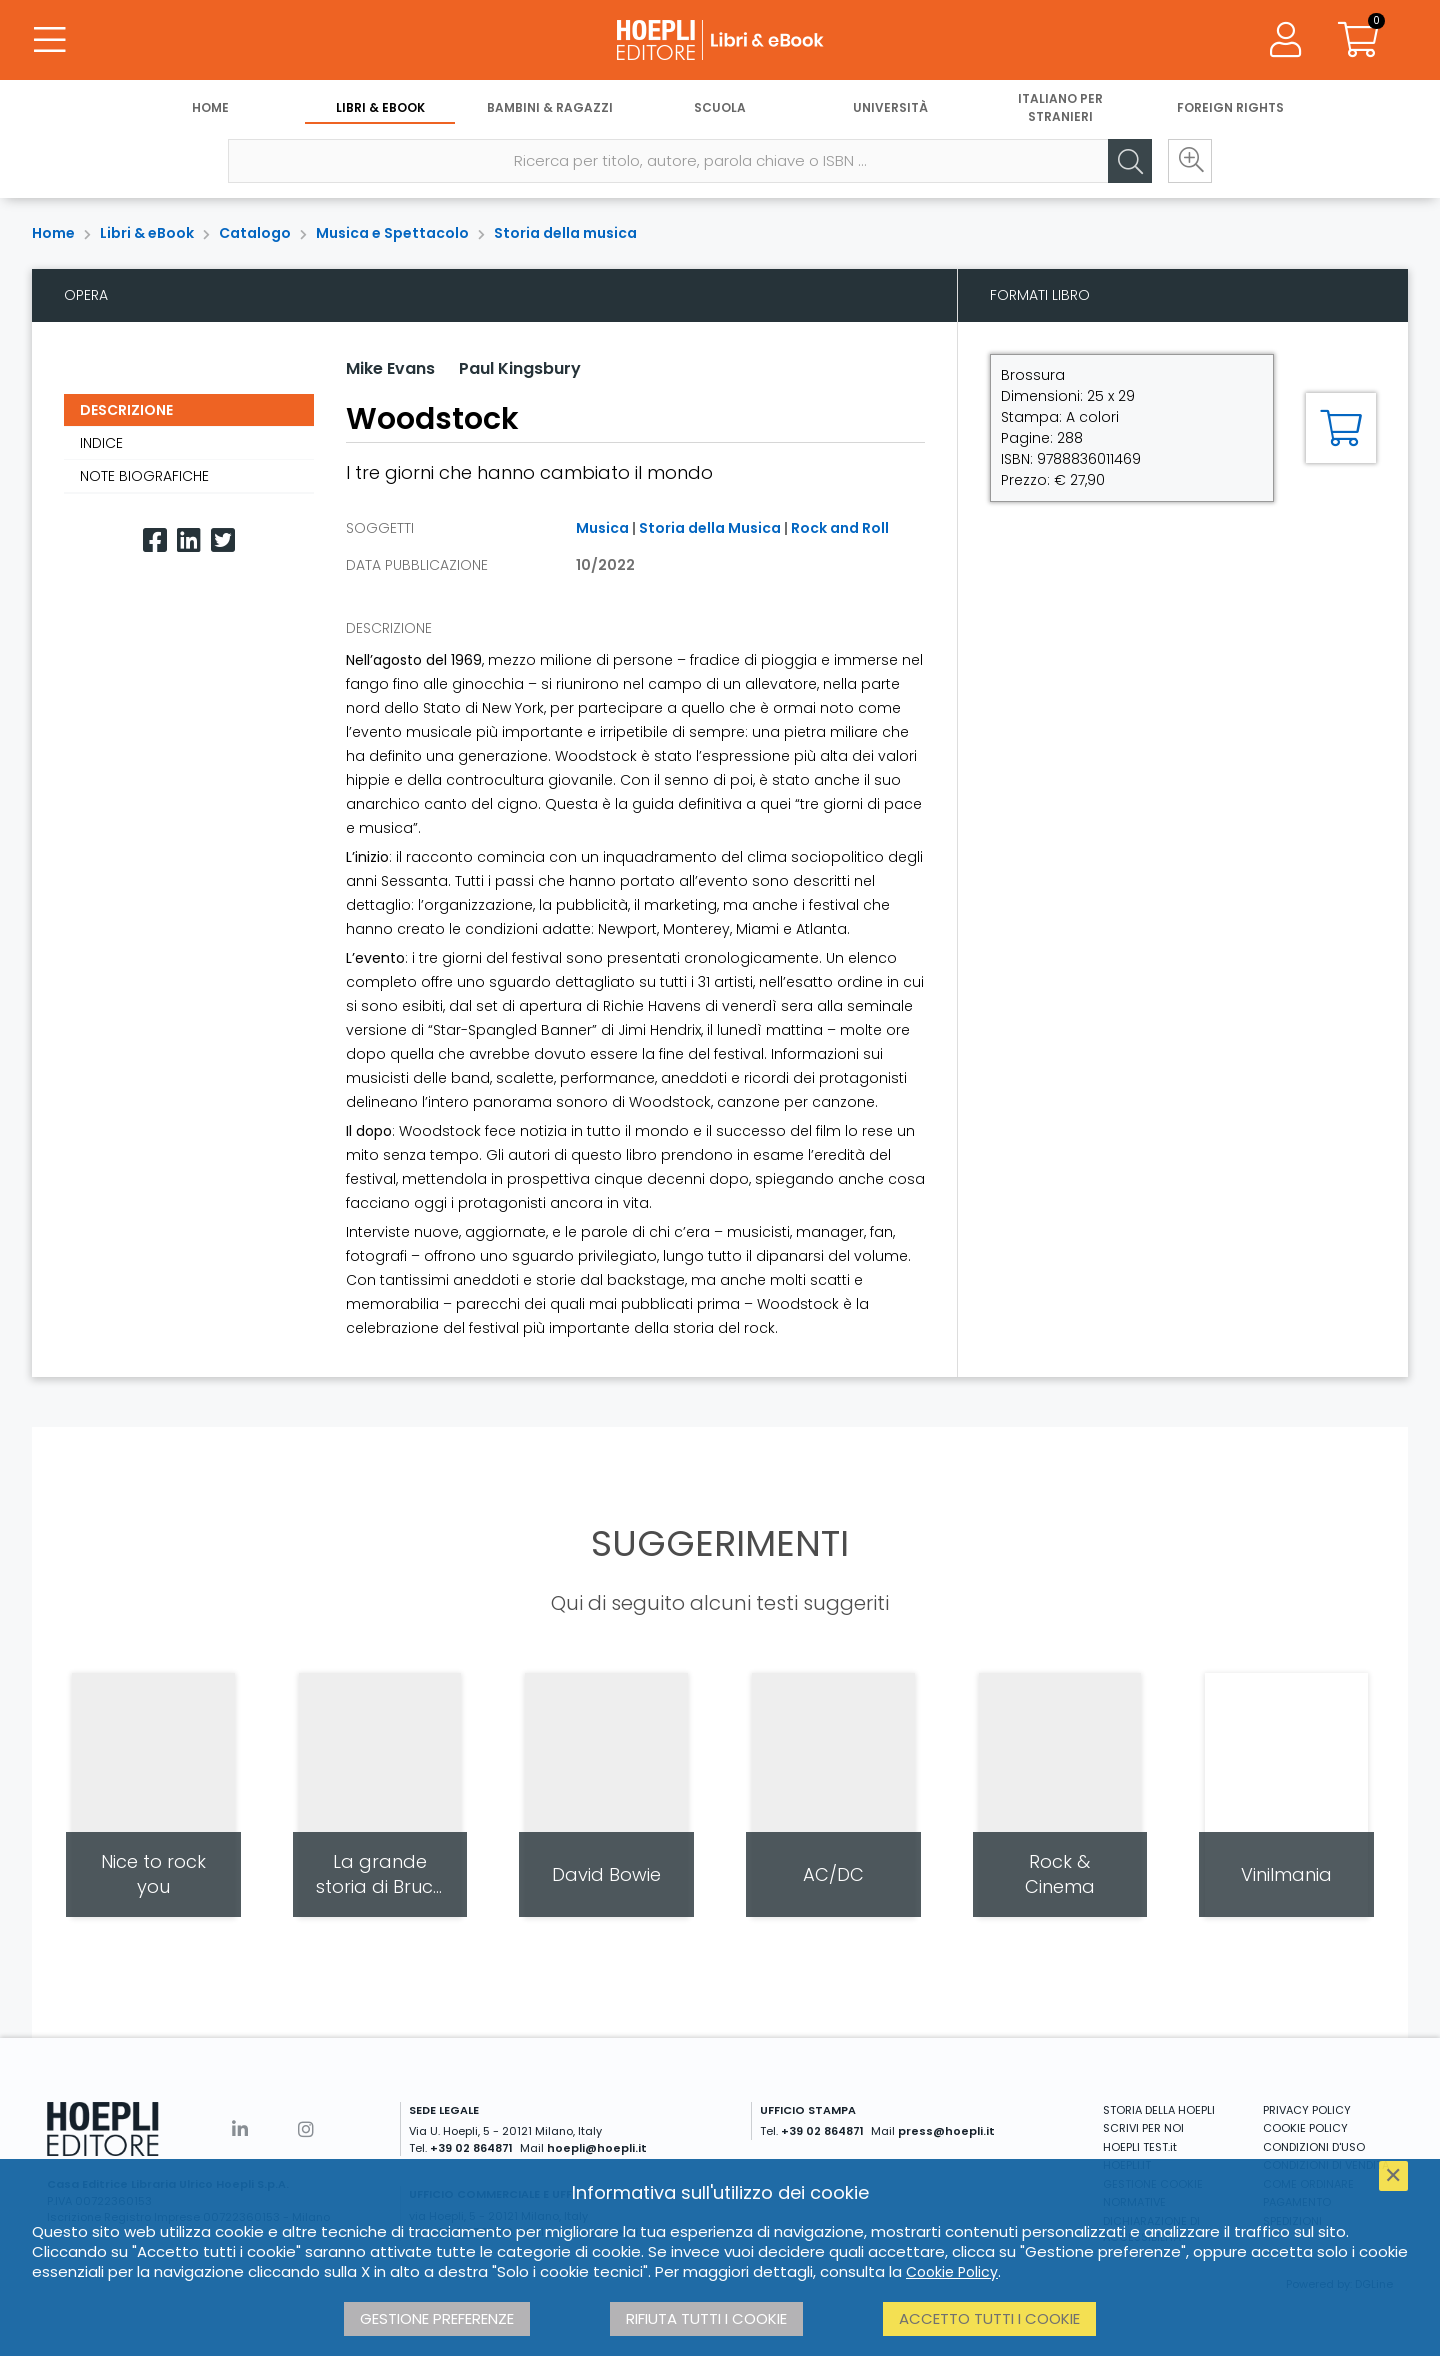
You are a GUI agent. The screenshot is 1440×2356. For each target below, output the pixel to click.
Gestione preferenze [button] (437, 2318)
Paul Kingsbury (520, 368)
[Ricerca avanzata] (1190, 161)
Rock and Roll (840, 528)
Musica (602, 528)
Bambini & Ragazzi (550, 107)
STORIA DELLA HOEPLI (1159, 2110)
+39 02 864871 (471, 2148)
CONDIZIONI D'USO (1314, 2147)
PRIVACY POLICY (1307, 2110)
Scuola (720, 107)
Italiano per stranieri (1060, 107)
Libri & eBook (380, 107)
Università (890, 107)
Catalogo (255, 233)
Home (210, 107)
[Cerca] (1130, 161)
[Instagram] (306, 2129)
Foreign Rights (1230, 107)
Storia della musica (565, 233)
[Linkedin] (189, 540)
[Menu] (50, 40)
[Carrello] (1358, 40)
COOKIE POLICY (1305, 2128)
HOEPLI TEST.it (1140, 2147)
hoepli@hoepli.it (597, 2148)
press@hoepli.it (946, 2131)
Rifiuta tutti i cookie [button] (706, 2318)
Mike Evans (390, 368)
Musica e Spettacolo (392, 233)
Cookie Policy (952, 2272)
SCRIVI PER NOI (1143, 2128)
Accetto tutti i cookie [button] (989, 2318)
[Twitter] (223, 540)
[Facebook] (155, 540)
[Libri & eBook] (720, 40)
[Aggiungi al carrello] (1341, 428)
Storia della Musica (710, 528)
